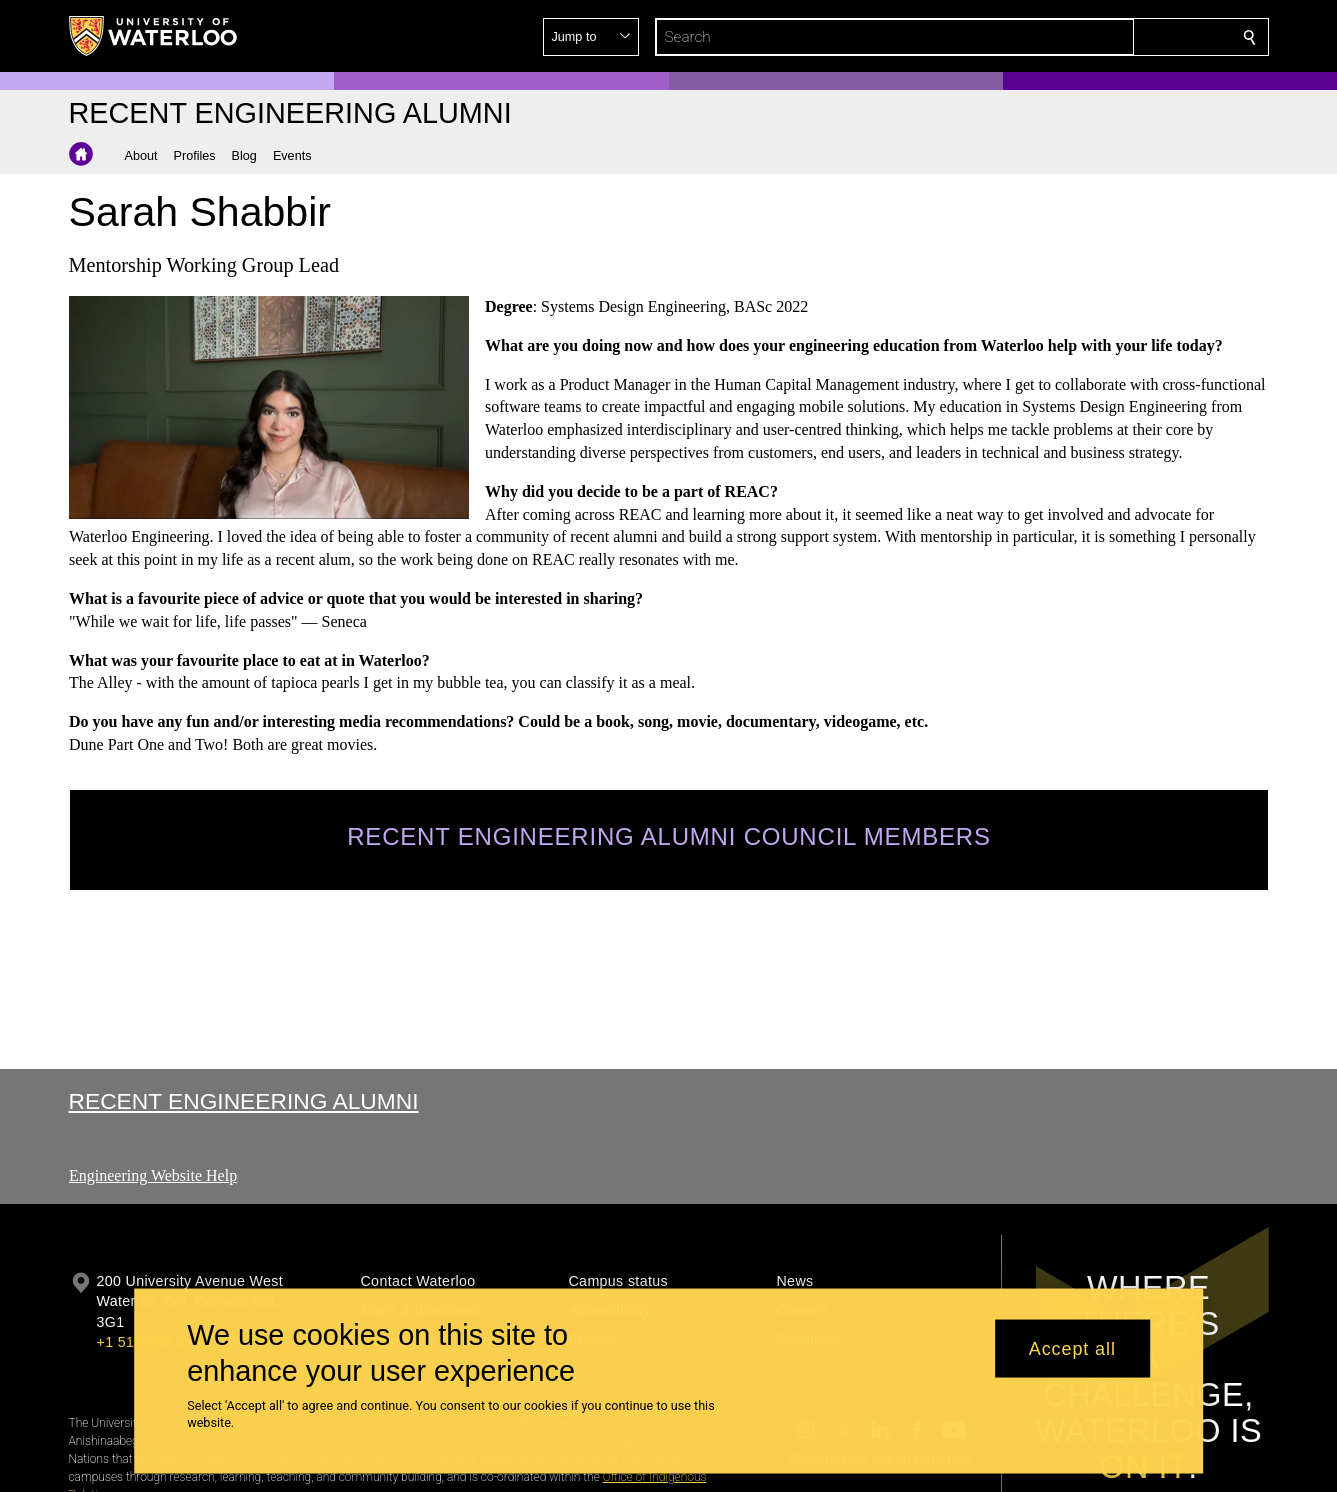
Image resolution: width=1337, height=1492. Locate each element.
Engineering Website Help (153, 1175)
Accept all (1072, 1348)
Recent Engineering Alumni (244, 1101)
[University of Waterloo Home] (154, 36)
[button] (1105, 37)
